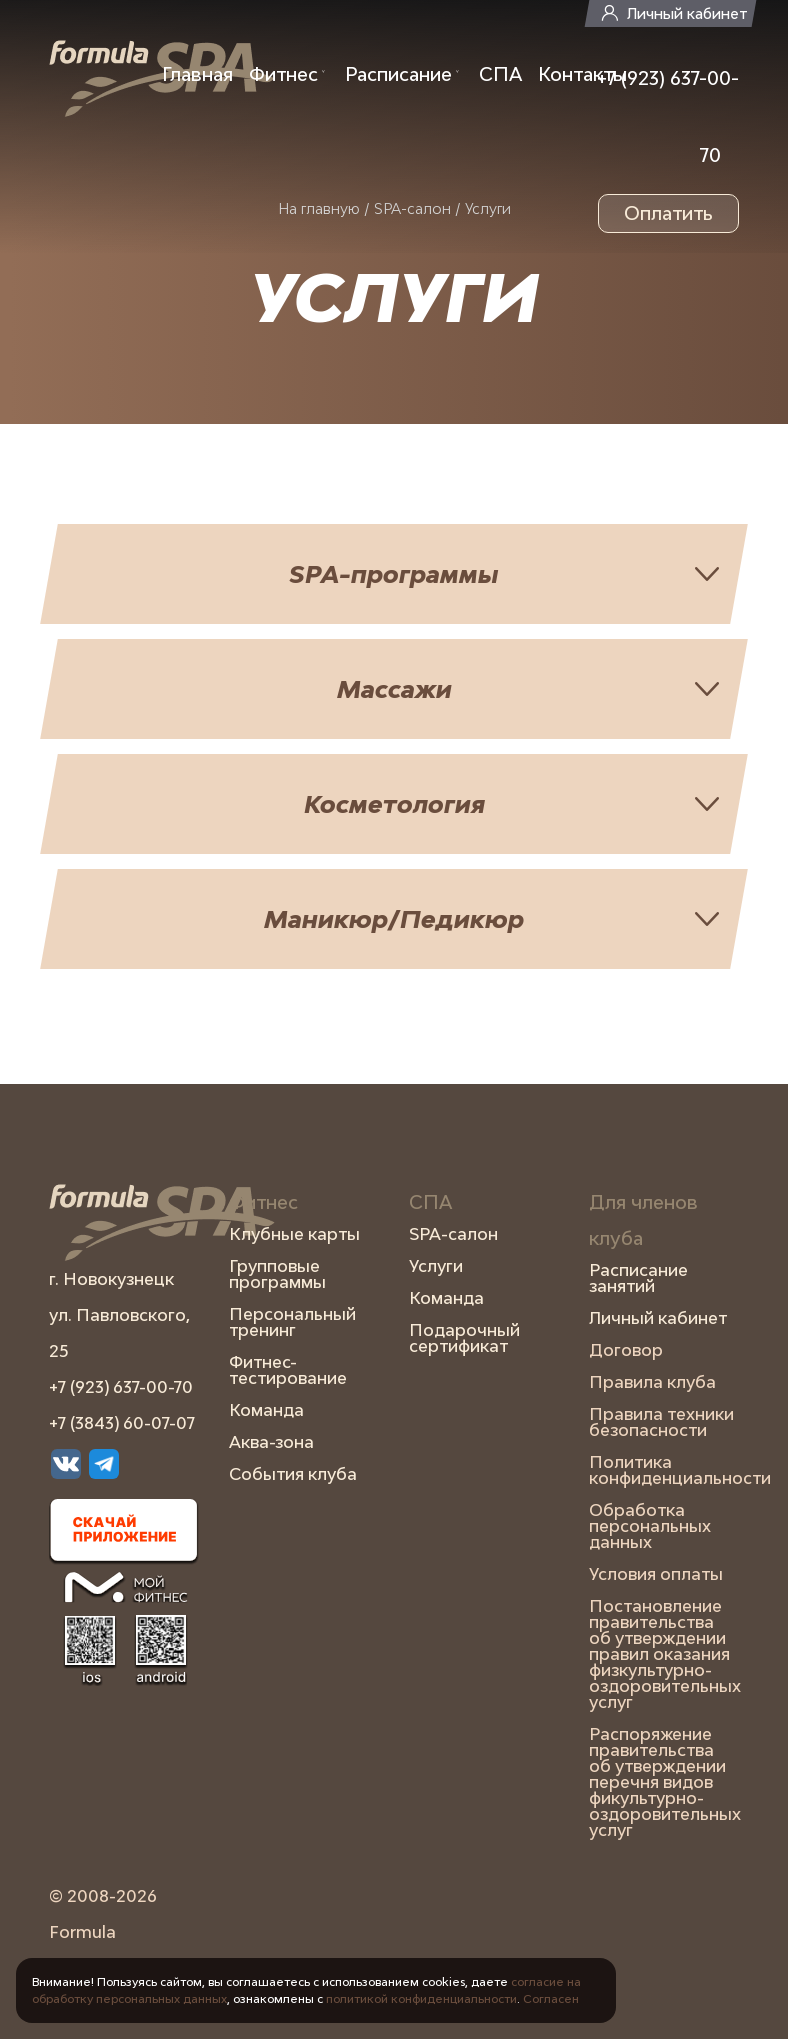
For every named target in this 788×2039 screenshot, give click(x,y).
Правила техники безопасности (661, 1422)
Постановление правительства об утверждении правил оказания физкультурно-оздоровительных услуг (664, 1654)
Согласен (551, 1998)
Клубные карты (294, 1234)
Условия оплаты (656, 1574)
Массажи (394, 688)
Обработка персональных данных (650, 1526)
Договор (626, 1350)
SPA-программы (394, 573)
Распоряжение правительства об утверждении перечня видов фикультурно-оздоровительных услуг (664, 1782)
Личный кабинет (687, 13)
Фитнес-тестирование (288, 1370)
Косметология (394, 803)
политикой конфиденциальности (421, 1998)
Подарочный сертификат (464, 1338)
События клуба (293, 1474)
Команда (266, 1410)
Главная (197, 74)
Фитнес (283, 74)
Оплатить (668, 213)
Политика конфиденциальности (664, 1470)
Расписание (398, 74)
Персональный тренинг (292, 1322)
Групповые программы (277, 1274)
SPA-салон (453, 1234)
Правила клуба (652, 1382)
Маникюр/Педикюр (394, 918)
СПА (500, 74)
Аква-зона (271, 1442)
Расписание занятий (638, 1278)
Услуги (436, 1266)
